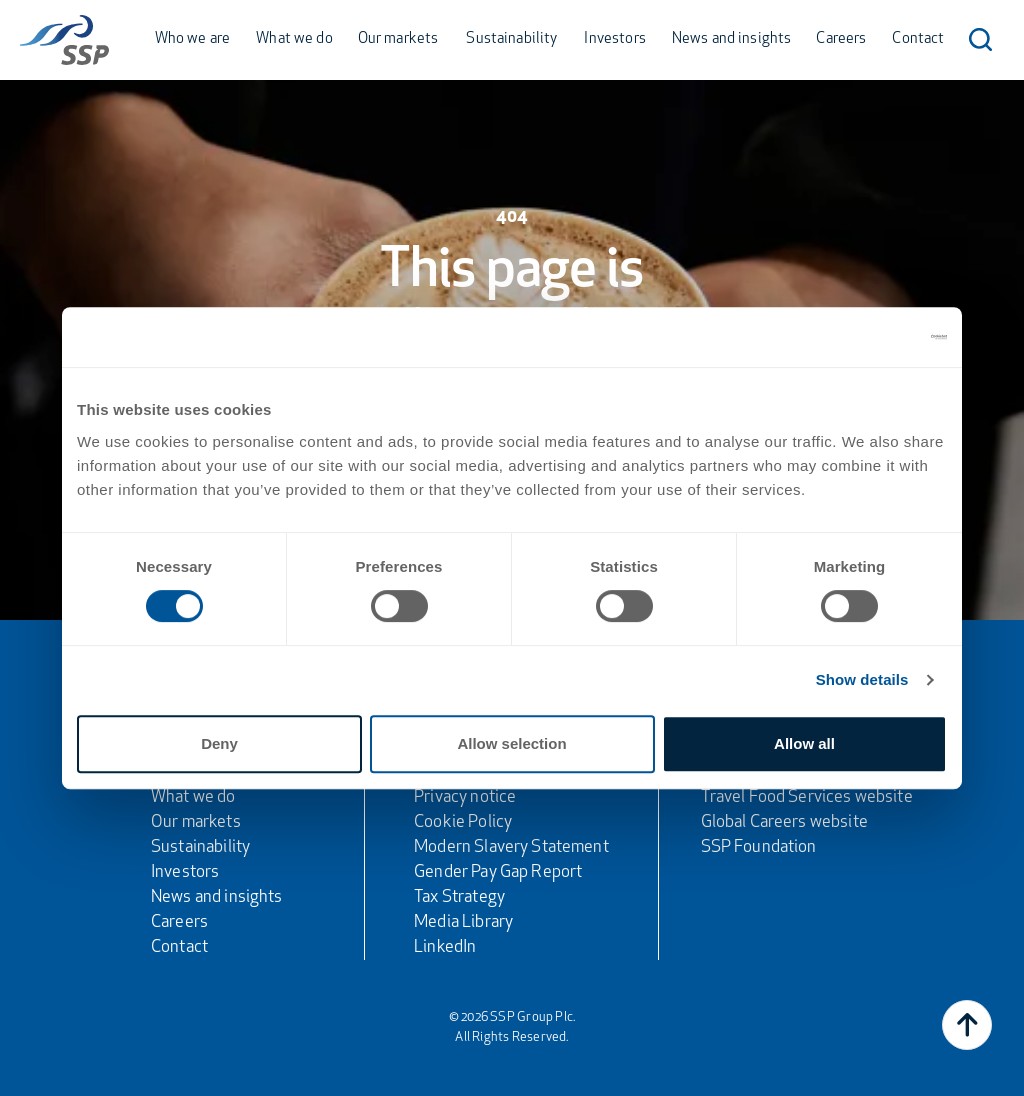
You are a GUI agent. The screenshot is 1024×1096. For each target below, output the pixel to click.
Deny (219, 743)
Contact (918, 39)
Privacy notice (465, 797)
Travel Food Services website (807, 797)
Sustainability (511, 39)
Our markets (398, 39)
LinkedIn (445, 947)
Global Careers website (784, 822)
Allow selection (511, 743)
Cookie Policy (463, 822)
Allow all (804, 743)
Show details (862, 679)
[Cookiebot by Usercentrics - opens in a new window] (859, 337)
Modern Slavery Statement (511, 847)
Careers (841, 39)
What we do (294, 39)
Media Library (463, 922)
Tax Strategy (459, 897)
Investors (614, 39)
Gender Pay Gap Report (498, 872)
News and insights (732, 39)
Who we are (193, 39)
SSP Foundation (759, 847)
